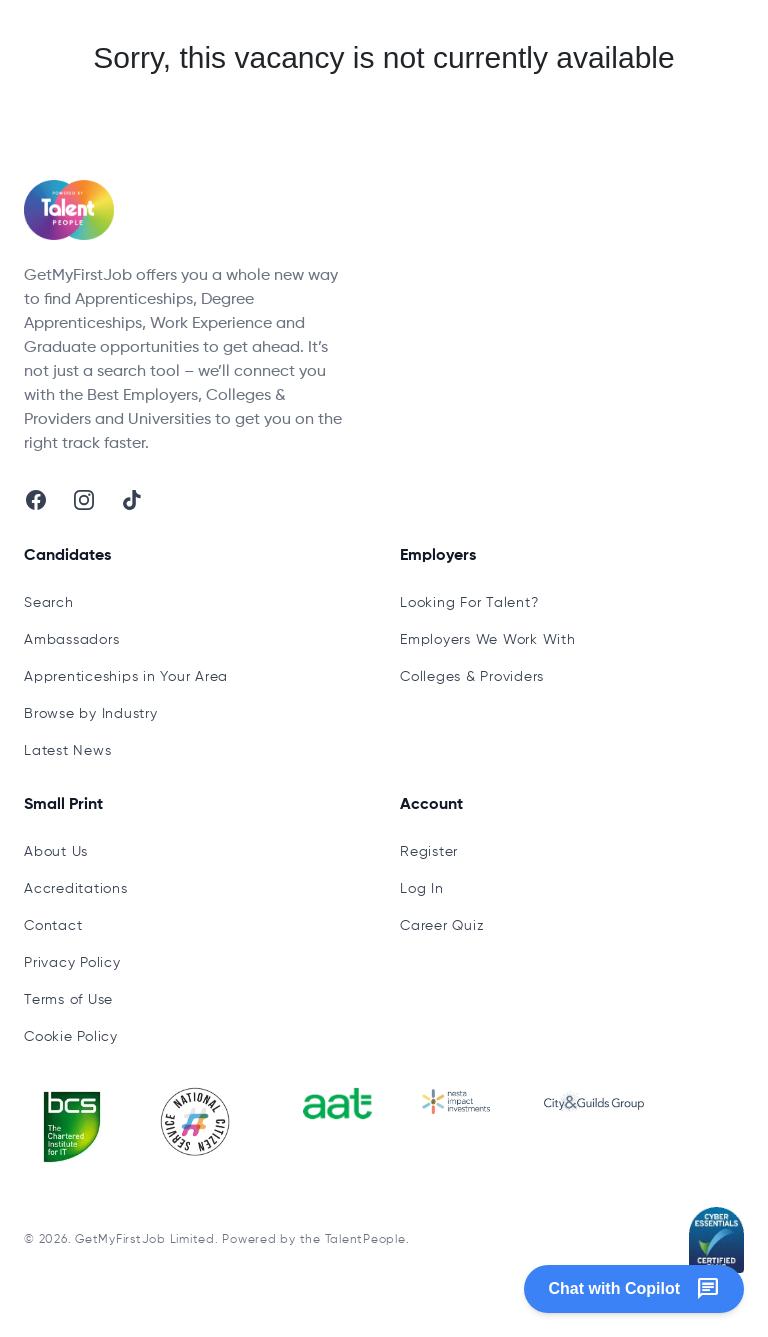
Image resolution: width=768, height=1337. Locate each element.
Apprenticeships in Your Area (126, 677)
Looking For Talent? (469, 603)
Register (429, 852)
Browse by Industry (91, 714)
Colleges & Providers (472, 677)
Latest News (67, 751)
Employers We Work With (488, 640)
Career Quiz (442, 926)
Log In (422, 889)
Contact (53, 926)
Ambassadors (71, 640)
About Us (56, 852)
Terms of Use (68, 1000)
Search (49, 603)
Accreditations (76, 889)
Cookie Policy (71, 1037)
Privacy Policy (72, 963)
